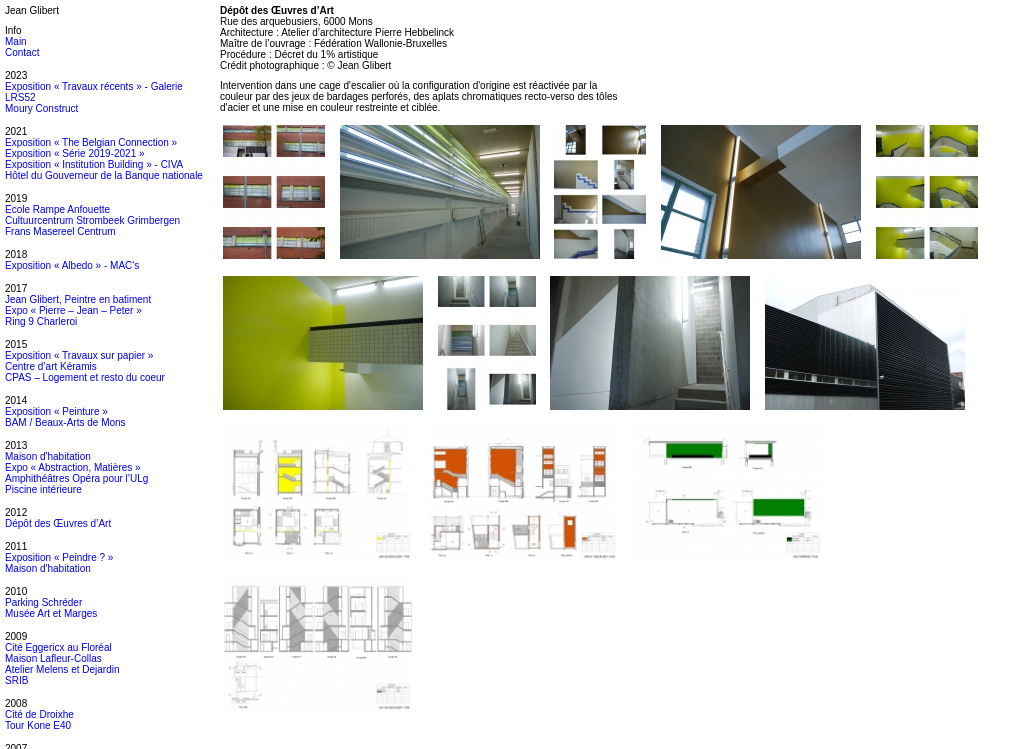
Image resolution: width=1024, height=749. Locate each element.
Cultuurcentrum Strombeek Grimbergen (92, 220)
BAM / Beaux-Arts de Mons (65, 422)
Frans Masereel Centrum (60, 231)
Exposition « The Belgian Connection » (91, 142)
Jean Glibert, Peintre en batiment (78, 299)
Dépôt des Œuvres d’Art (58, 523)
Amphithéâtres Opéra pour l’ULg (76, 478)
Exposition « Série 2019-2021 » (75, 153)
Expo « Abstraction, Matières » (73, 467)
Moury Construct (41, 108)
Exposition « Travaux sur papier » (79, 355)
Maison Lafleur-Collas (53, 658)
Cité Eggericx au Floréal (58, 647)
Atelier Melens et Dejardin (62, 669)
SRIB (16, 680)
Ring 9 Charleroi (41, 321)
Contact (22, 52)
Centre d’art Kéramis (51, 366)
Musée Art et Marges (51, 613)
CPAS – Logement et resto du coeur (85, 377)
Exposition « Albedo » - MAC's (72, 265)
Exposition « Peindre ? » (59, 557)
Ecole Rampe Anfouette (57, 209)
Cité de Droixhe (39, 714)
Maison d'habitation (48, 456)
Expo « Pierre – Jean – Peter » (73, 310)
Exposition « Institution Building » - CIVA (94, 164)
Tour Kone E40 (38, 725)
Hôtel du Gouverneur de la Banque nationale (104, 175)
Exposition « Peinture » (56, 411)
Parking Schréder (43, 602)
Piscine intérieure (43, 489)
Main (16, 41)
